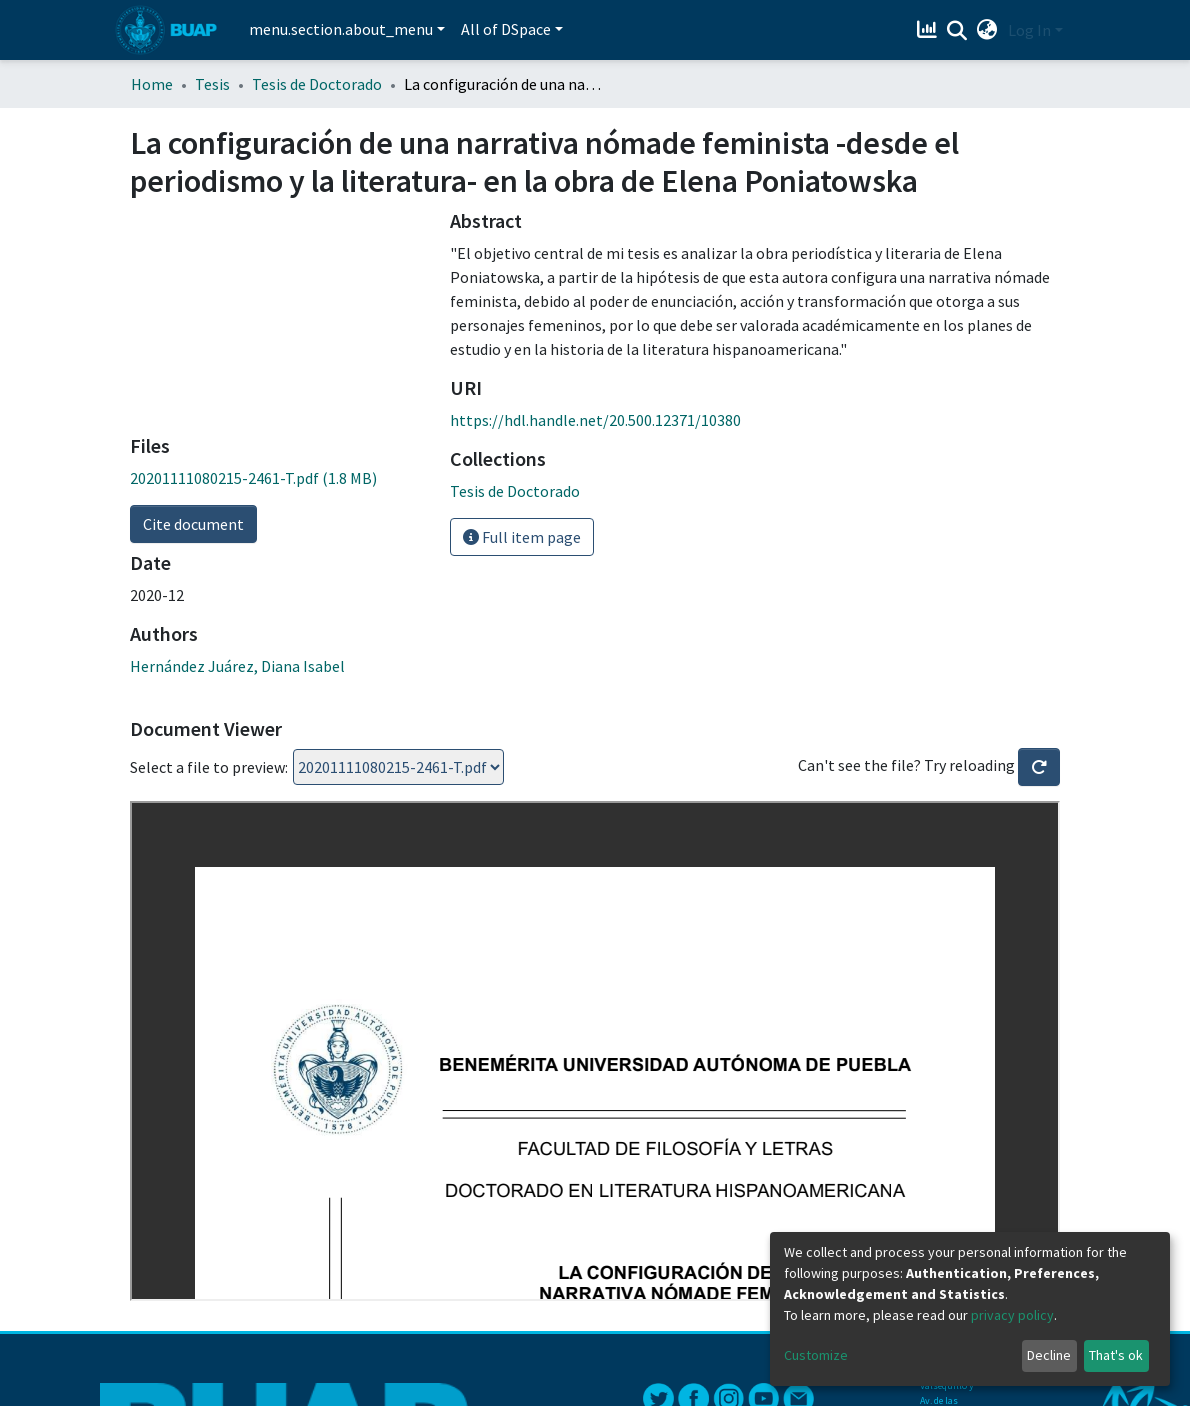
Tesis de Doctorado (317, 84)
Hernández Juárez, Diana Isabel (237, 666)
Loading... (398, 767)
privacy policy (1012, 1315)
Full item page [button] (522, 537)
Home (152, 84)
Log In (1029, 30)
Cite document (193, 524)
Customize (816, 1355)
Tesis (212, 84)
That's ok (1116, 1355)
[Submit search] (957, 31)
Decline (1049, 1355)
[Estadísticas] (929, 30)
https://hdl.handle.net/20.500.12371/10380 (595, 420)
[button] (987, 30)
